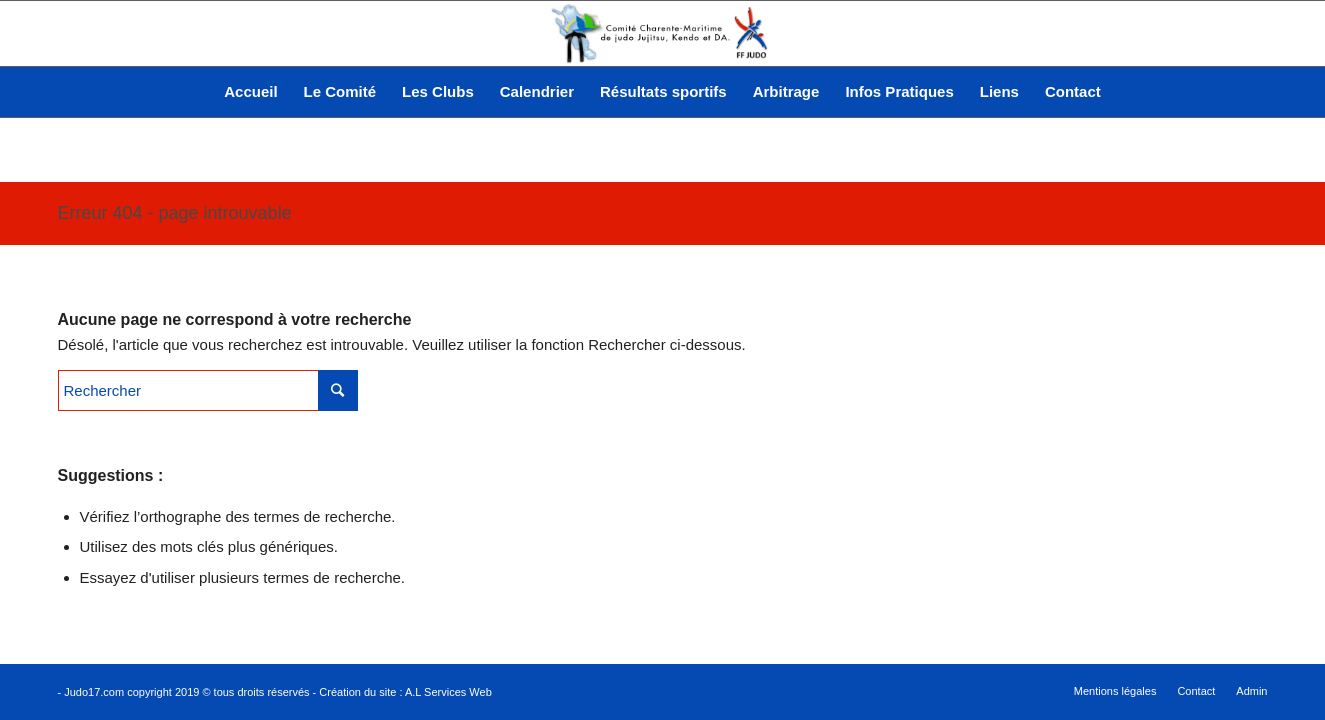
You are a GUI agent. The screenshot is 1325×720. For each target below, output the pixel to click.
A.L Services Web (448, 692)
